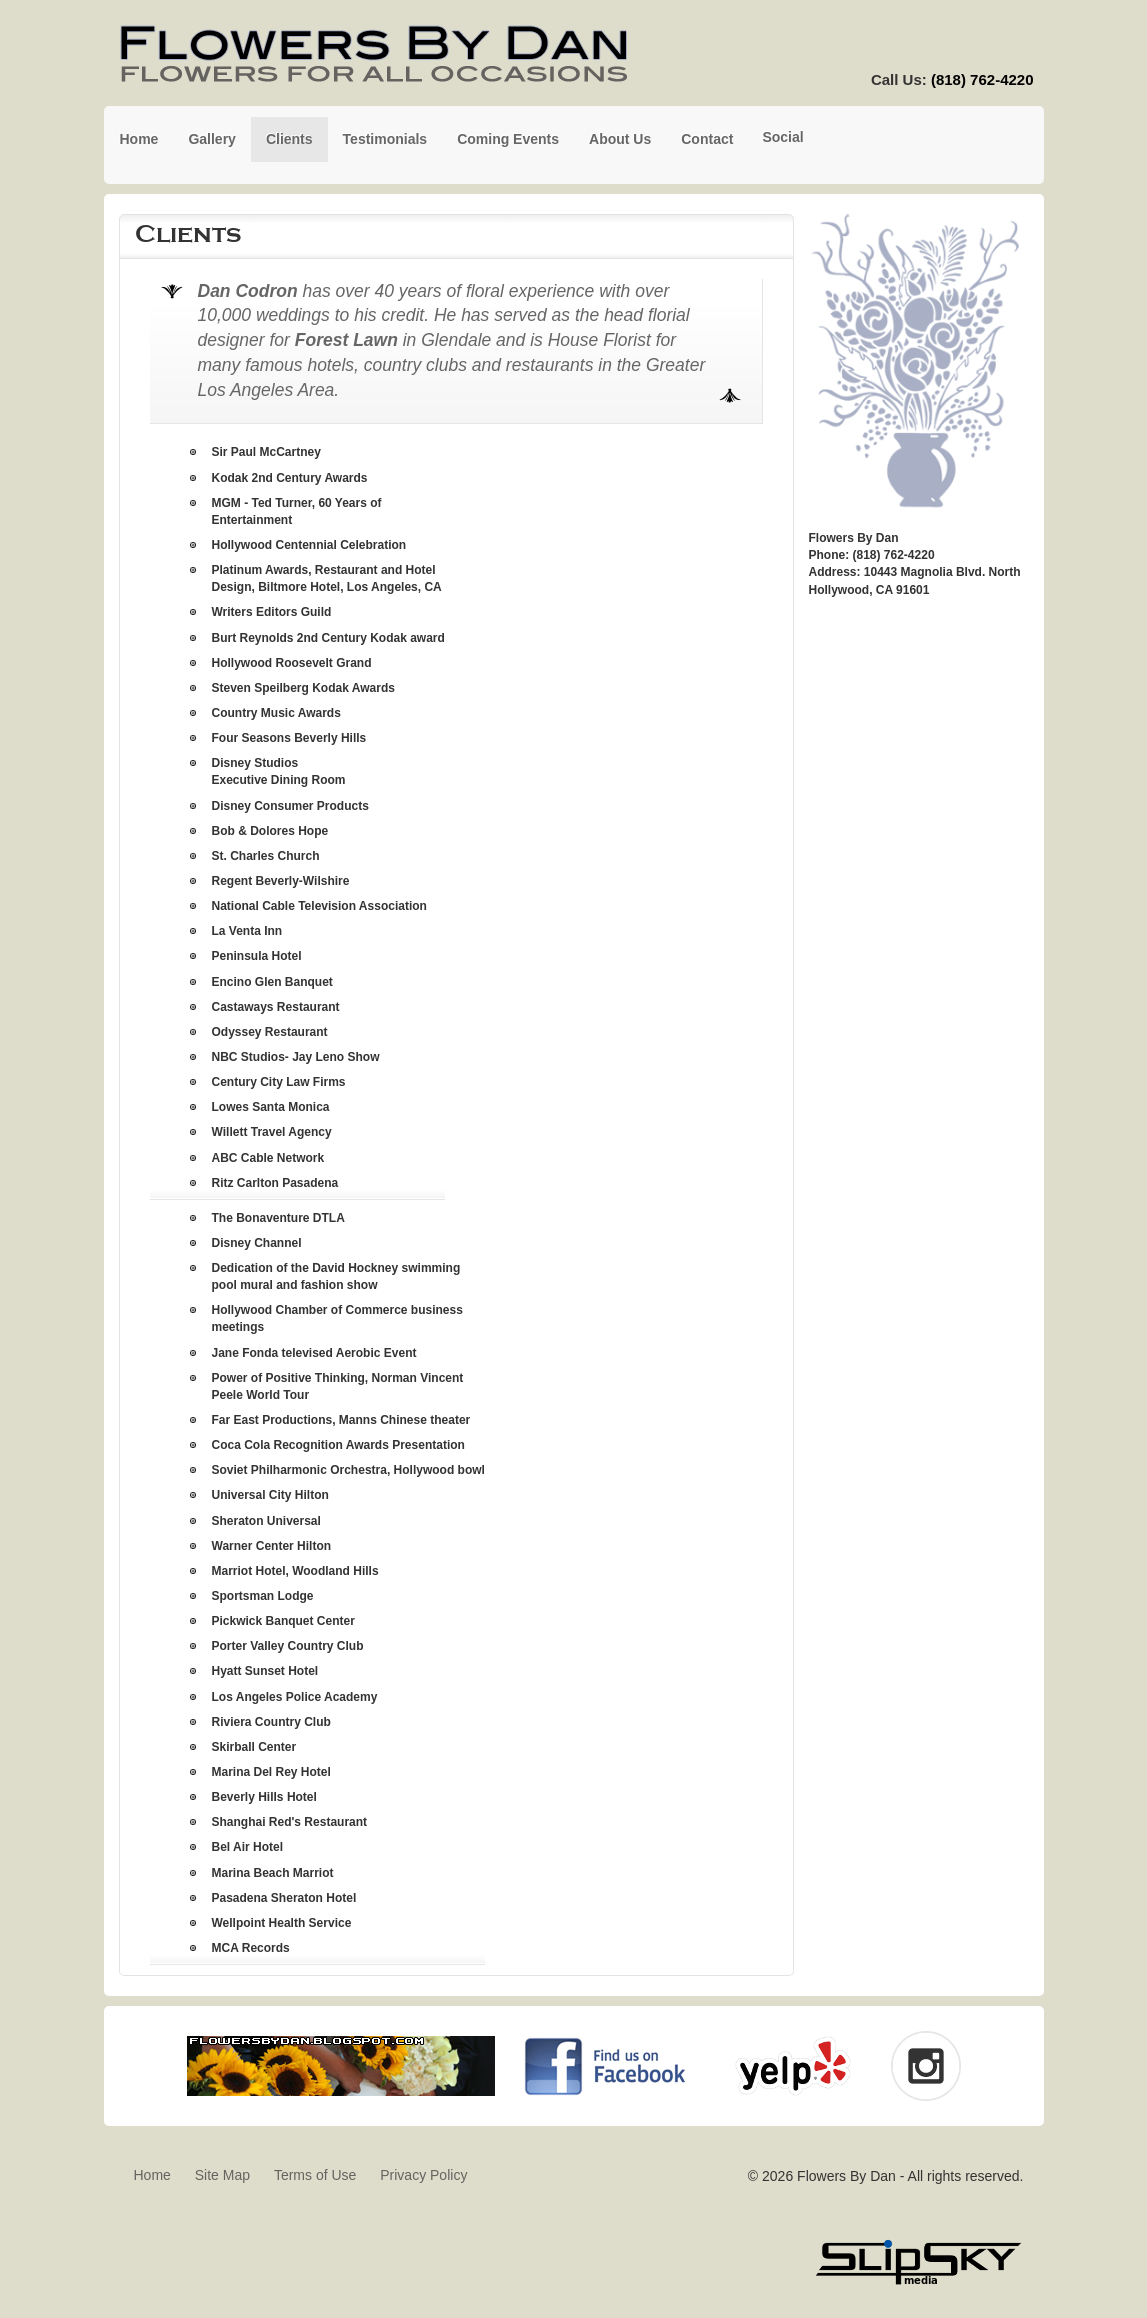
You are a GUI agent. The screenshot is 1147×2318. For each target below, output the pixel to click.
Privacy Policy (423, 2175)
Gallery (211, 139)
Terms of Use (315, 2175)
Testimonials (385, 139)
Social (782, 137)
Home (139, 139)
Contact (707, 139)
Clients (289, 139)
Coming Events (508, 139)
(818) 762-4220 (982, 79)
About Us (620, 139)
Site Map (222, 2175)
